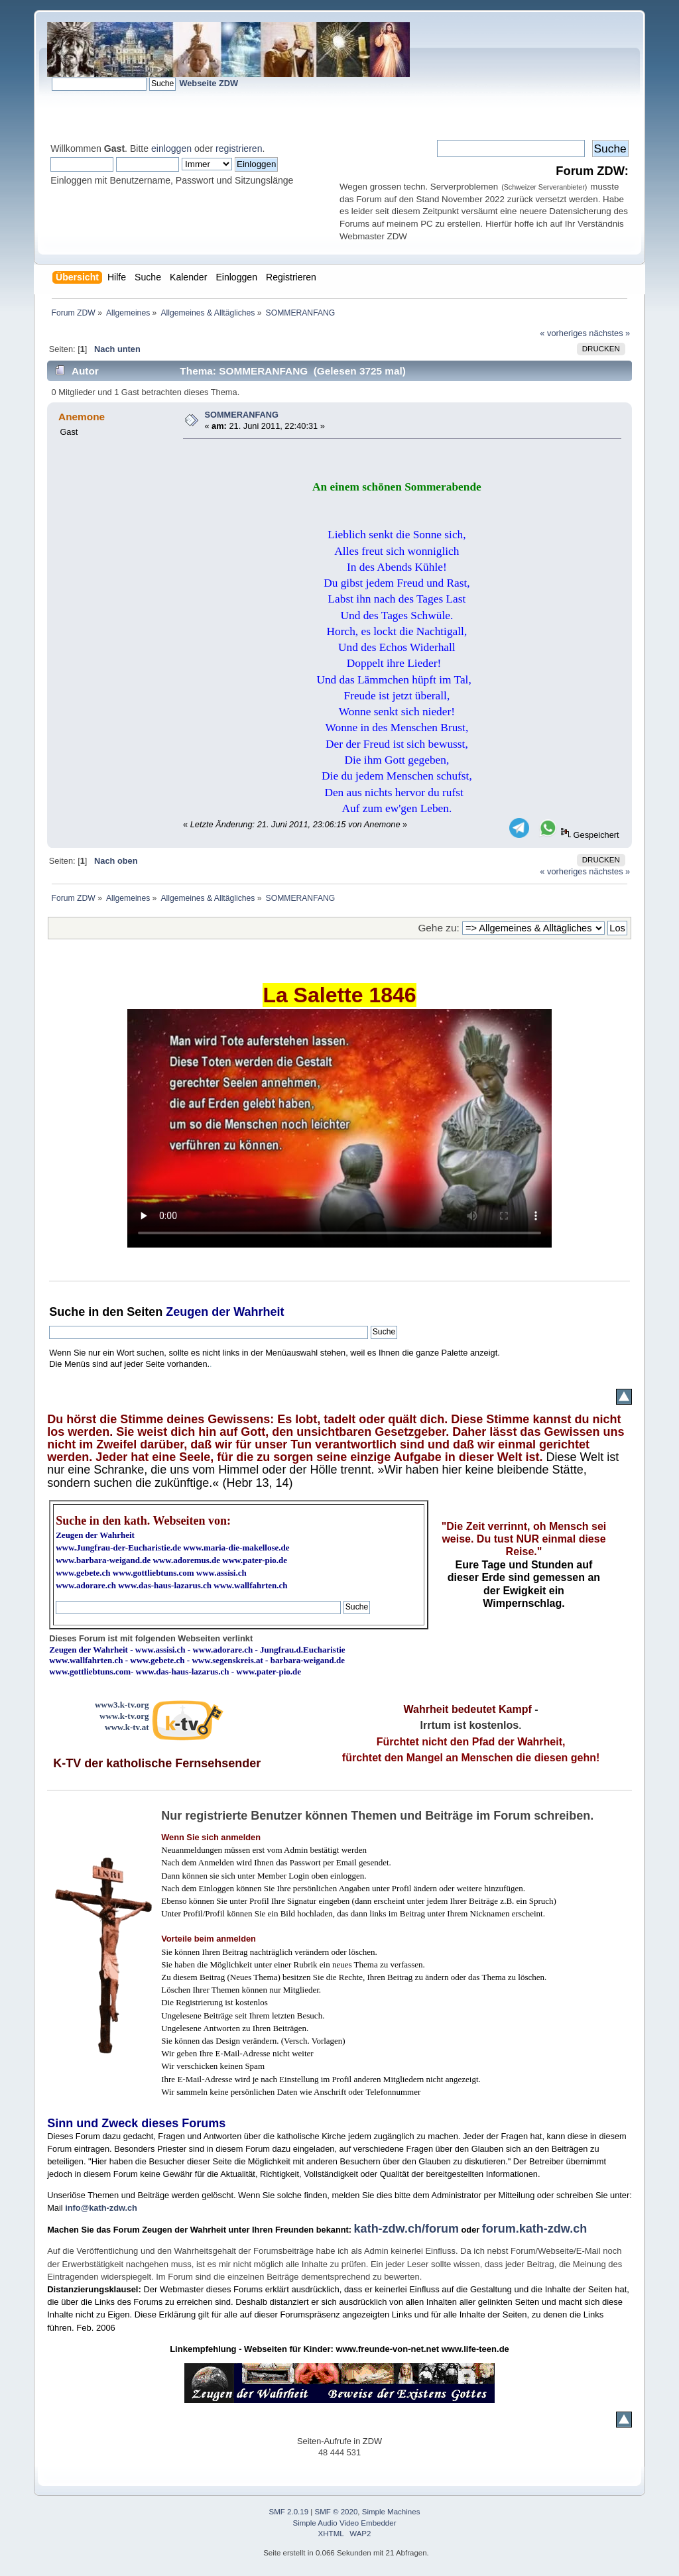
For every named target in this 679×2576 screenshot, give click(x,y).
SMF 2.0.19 (289, 2512)
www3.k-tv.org (122, 1705)
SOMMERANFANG (241, 415)
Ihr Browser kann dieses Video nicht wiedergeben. (339, 1128)
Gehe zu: (438, 927)
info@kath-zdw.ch (101, 2208)
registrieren (239, 148)
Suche (67, 1311)
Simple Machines (391, 2512)
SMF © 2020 (336, 2512)
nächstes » (609, 333)
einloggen (171, 148)
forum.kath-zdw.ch (534, 2228)
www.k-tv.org (124, 1716)
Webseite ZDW (208, 83)
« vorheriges (563, 333)
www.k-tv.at (127, 1727)
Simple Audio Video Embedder (345, 2523)
